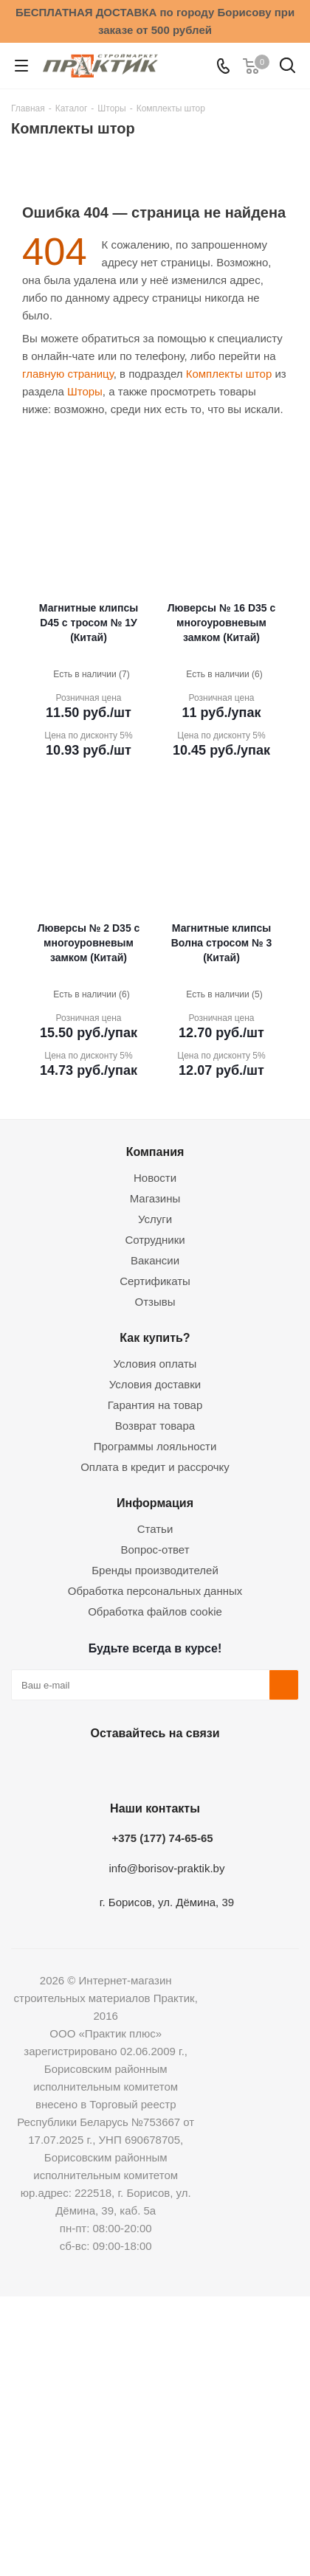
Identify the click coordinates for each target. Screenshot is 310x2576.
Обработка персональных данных (155, 1591)
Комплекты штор (229, 373)
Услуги (155, 1219)
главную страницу (68, 373)
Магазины (155, 1198)
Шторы (85, 391)
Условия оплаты (155, 1363)
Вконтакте (77, 1767)
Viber (225, 1767)
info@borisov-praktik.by (167, 1868)
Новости (155, 1177)
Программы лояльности (155, 1446)
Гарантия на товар (155, 1405)
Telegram (188, 1767)
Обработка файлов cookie (155, 1611)
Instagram (151, 1767)
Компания (155, 1151)
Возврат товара (155, 1425)
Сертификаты (155, 1281)
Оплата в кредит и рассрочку (155, 1467)
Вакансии (155, 1260)
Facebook (114, 1767)
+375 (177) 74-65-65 (162, 1838)
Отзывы (155, 1301)
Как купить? (155, 1337)
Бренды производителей (155, 1570)
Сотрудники (155, 1239)
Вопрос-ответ (154, 1549)
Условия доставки (155, 1384)
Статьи (155, 1529)
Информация (155, 1502)
